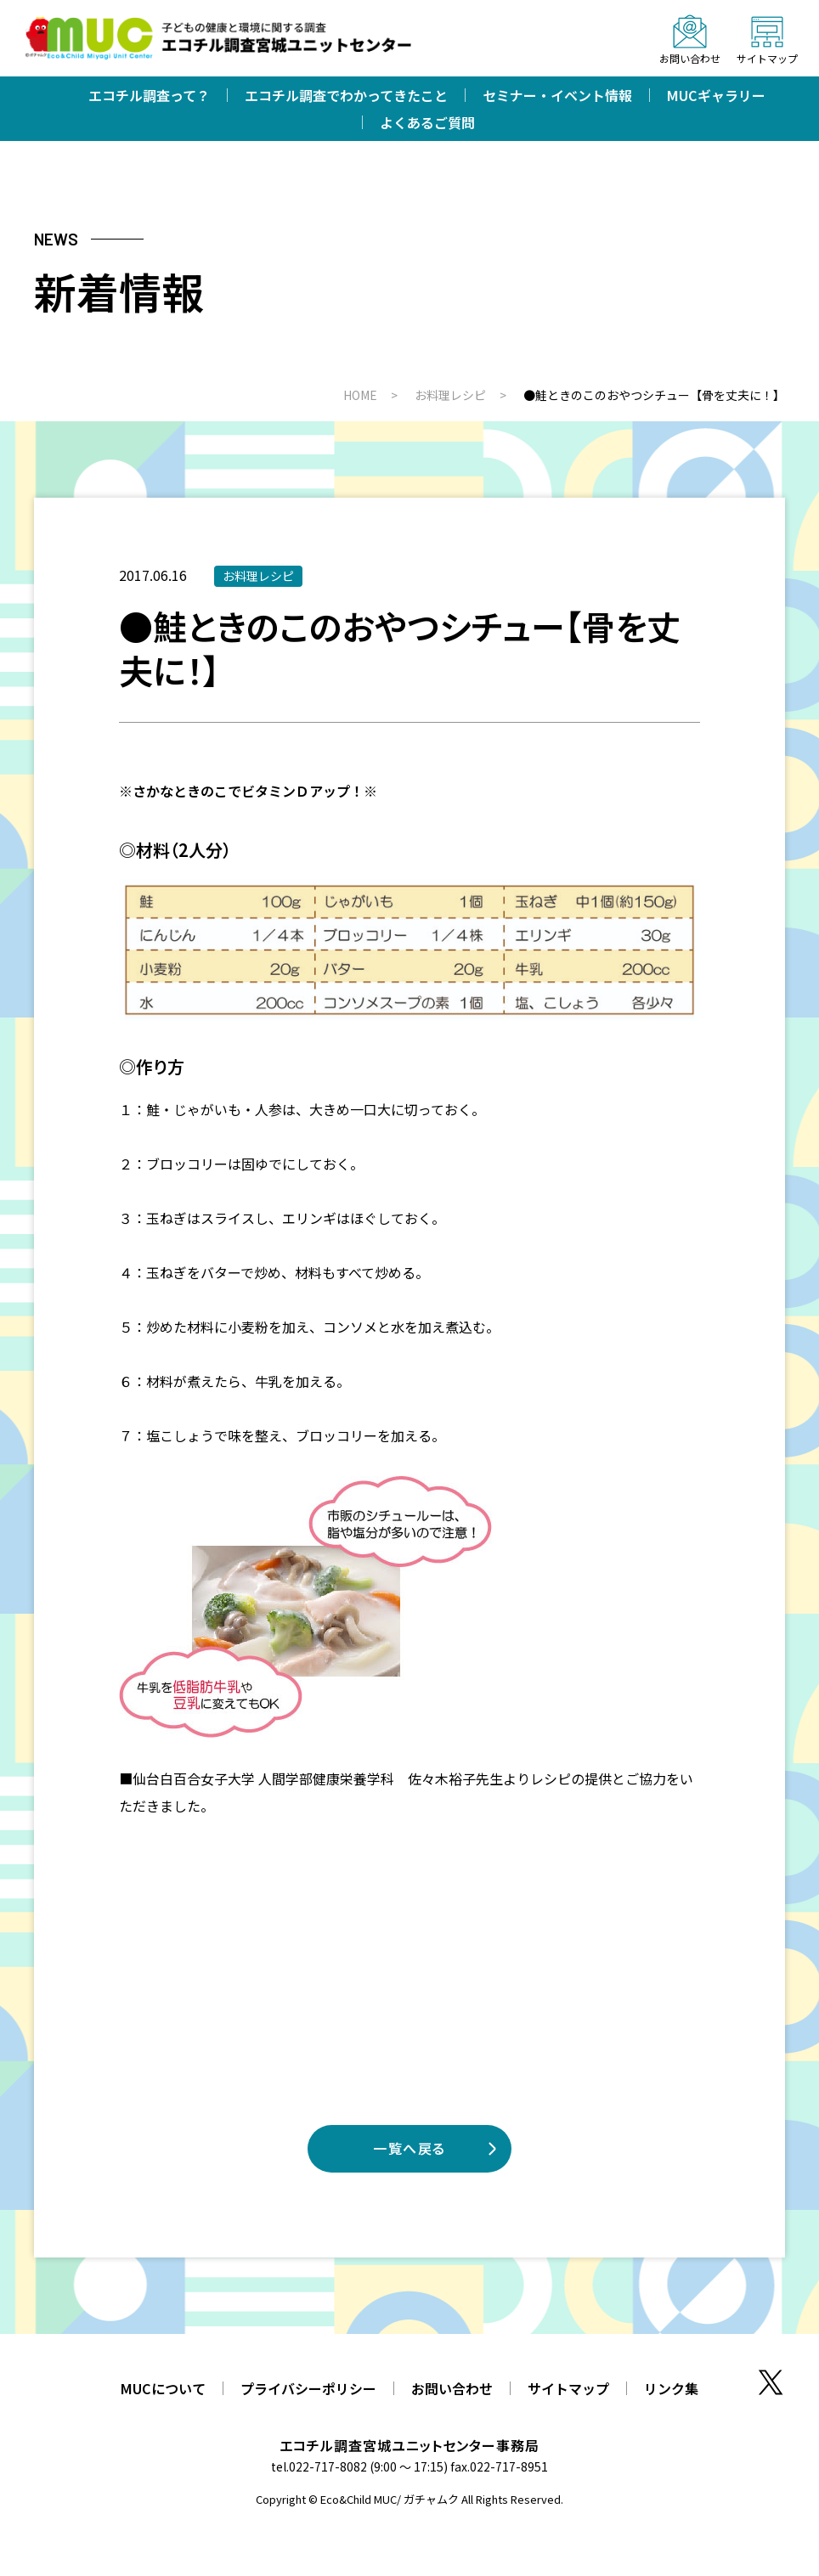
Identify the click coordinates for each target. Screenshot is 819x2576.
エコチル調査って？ (149, 95)
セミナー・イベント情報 (557, 95)
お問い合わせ (452, 2388)
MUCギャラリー (716, 95)
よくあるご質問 (427, 122)
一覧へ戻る (409, 2148)
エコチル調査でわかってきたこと (346, 95)
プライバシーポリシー (308, 2388)
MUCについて (163, 2388)
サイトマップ (568, 2388)
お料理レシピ (258, 575)
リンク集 (671, 2388)
